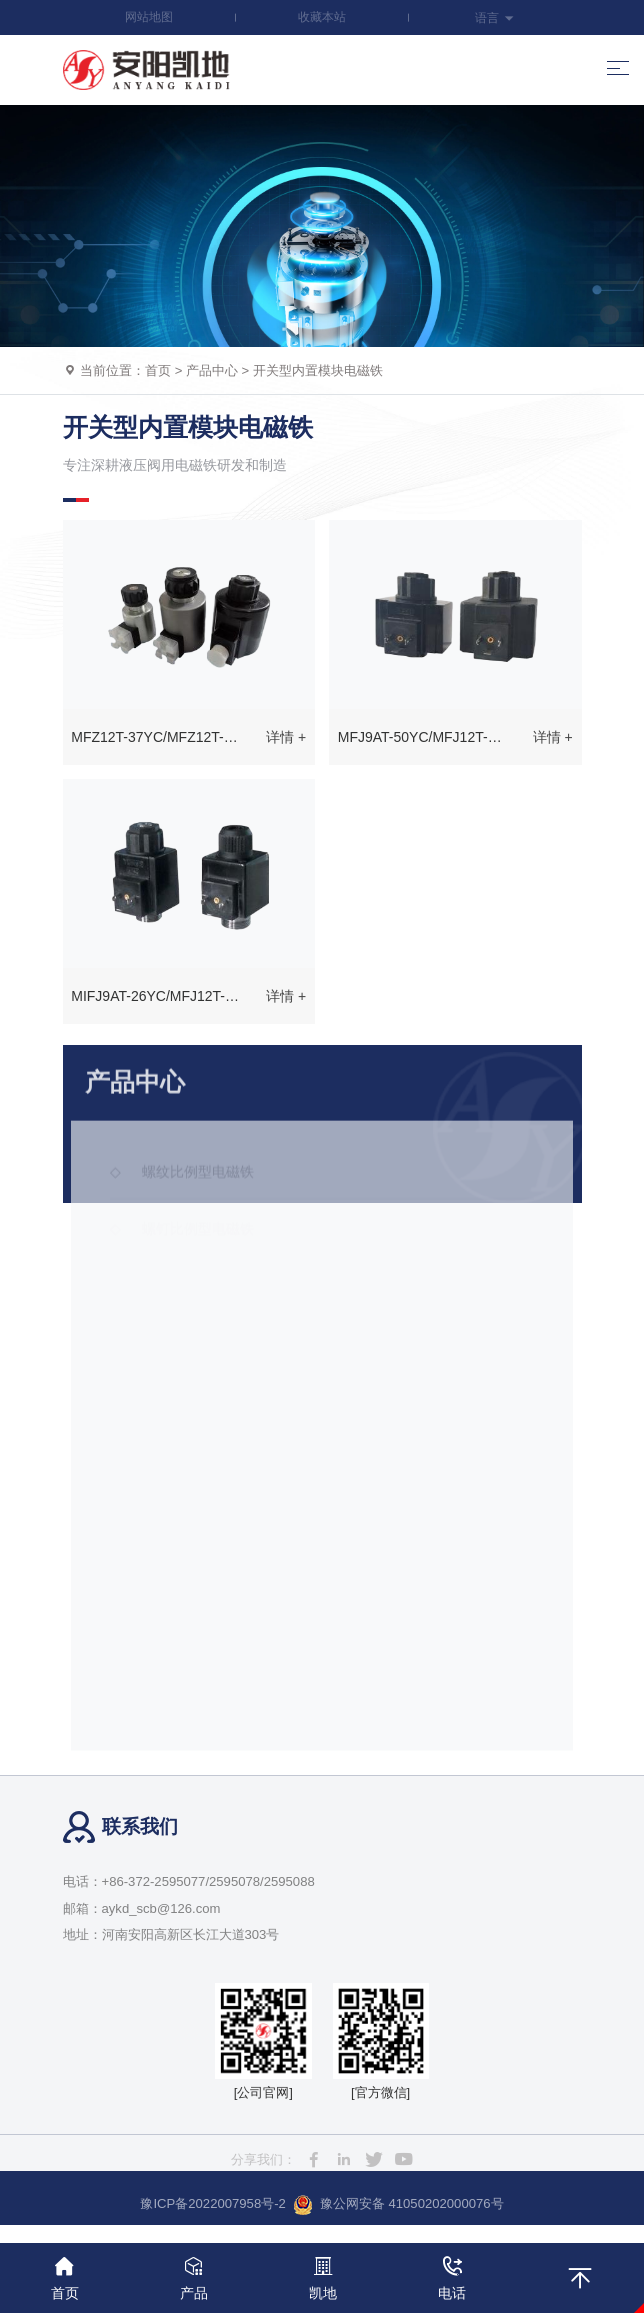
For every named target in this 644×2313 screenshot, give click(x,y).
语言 (494, 18)
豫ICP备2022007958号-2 (212, 2203)
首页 (158, 370)
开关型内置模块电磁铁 (318, 370)
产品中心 (212, 370)
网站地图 (149, 17)
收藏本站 (322, 17)
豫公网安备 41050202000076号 (398, 2205)
